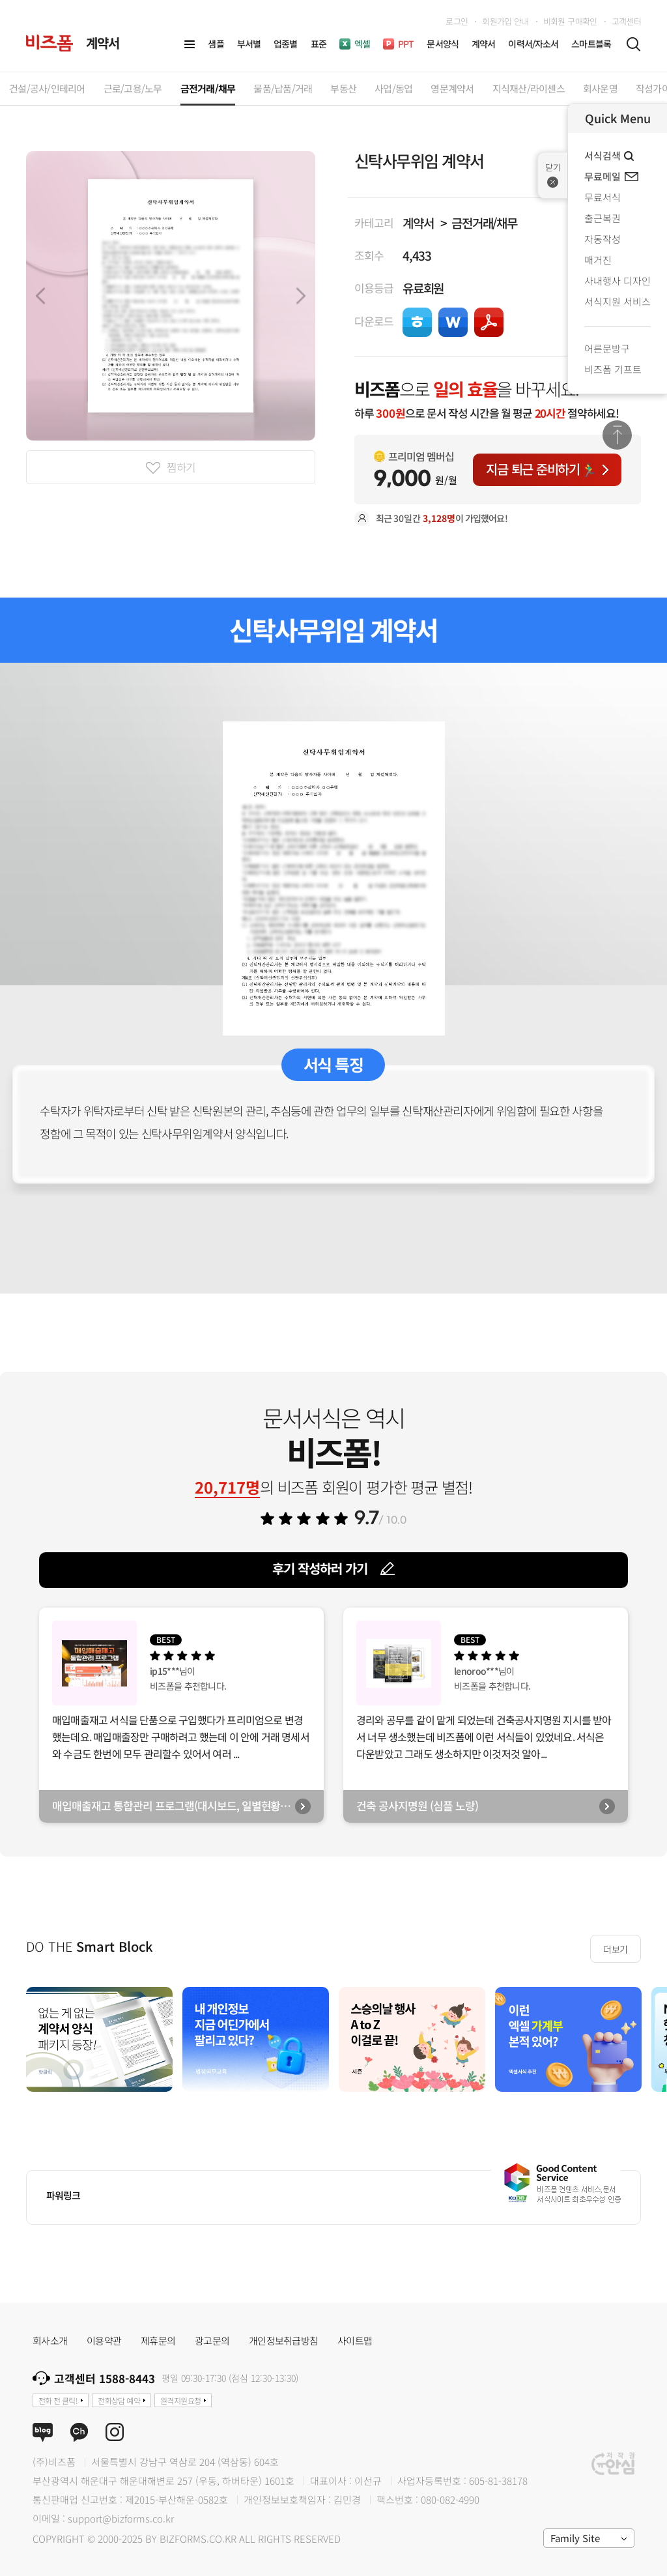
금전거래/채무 (484, 222)
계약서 (418, 222)
